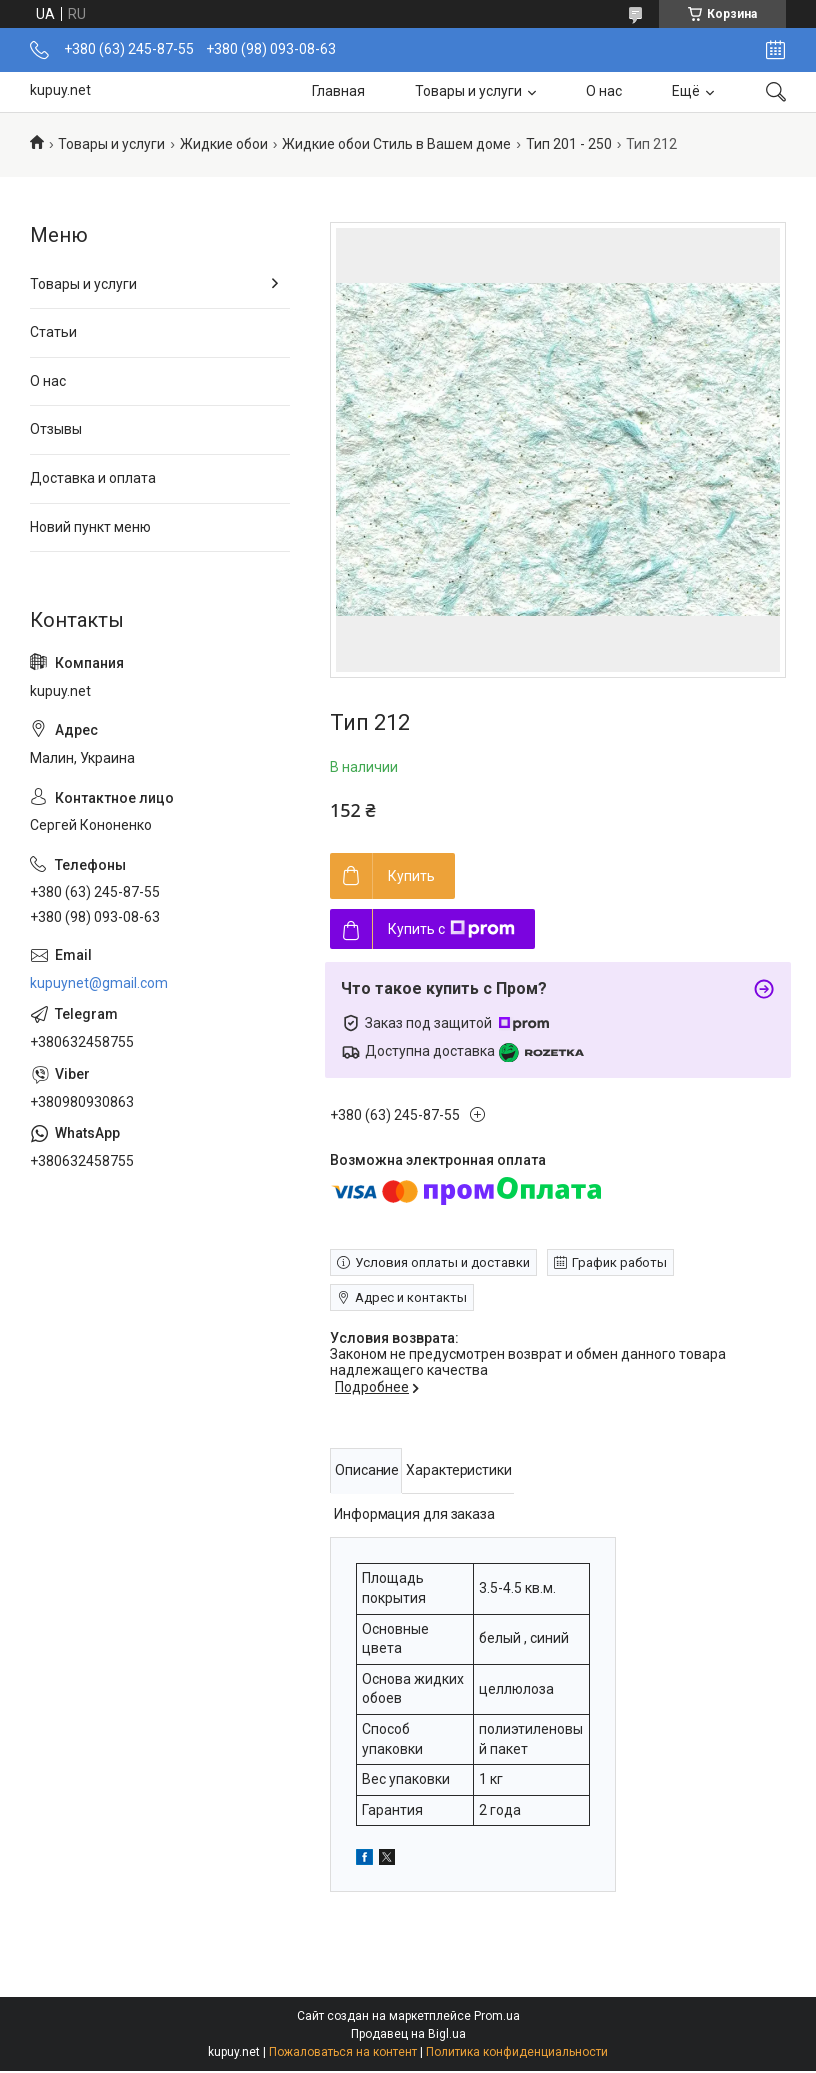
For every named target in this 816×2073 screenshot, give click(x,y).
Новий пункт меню (90, 527)
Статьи (53, 332)
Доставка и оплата (93, 478)
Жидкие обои (224, 144)
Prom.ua (497, 2016)
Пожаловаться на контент (343, 2052)
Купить (411, 876)
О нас (604, 91)
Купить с (451, 929)
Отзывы (56, 429)
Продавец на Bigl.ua (408, 2034)
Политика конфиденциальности (517, 2052)
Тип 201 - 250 (569, 144)
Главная (338, 91)
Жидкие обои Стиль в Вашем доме (396, 144)
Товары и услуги (468, 91)
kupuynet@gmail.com (99, 983)
